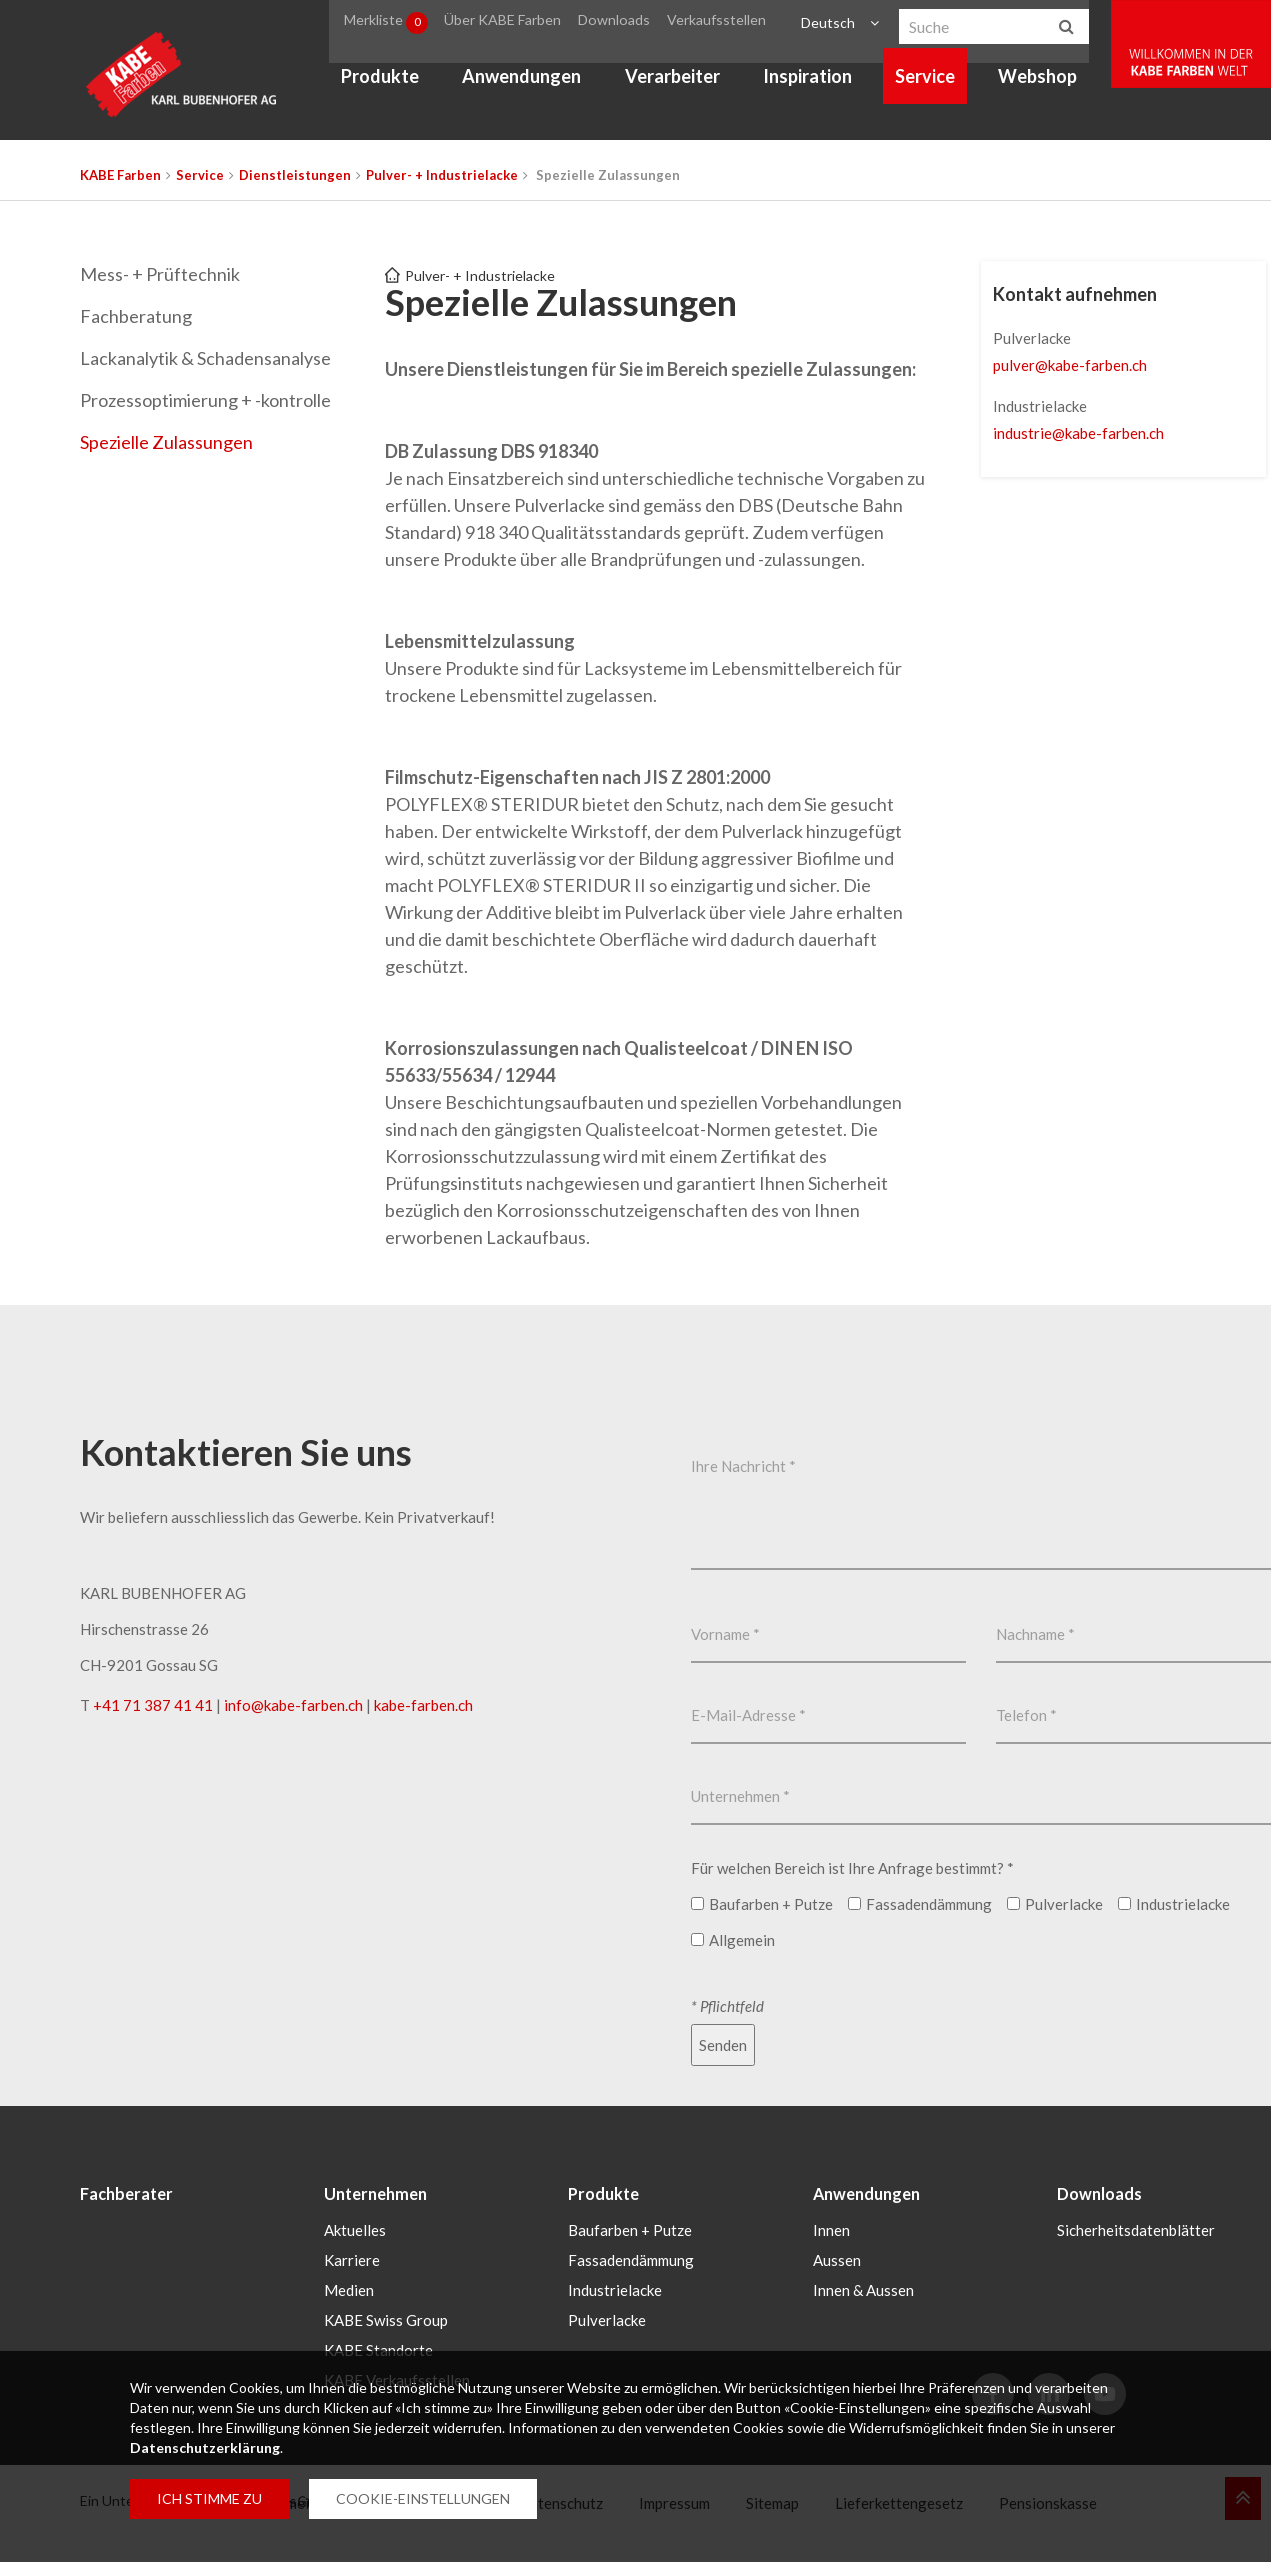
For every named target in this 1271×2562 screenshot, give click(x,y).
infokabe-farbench (293, 1705)
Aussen (837, 2258)
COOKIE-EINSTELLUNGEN (423, 2498)
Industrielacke (615, 2288)
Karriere (352, 2258)
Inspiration (819, 86)
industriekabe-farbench (1078, 433)
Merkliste (402, 24)
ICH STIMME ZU (209, 2498)
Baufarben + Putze (630, 2228)
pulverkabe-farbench (1070, 365)
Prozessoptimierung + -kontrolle (205, 400)
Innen (831, 2228)
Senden (723, 2045)
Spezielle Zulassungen (166, 442)
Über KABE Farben (523, 23)
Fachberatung (136, 316)
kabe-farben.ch (423, 1705)
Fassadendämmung (631, 2258)
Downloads (634, 23)
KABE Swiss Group (386, 2318)
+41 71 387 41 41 (153, 1705)
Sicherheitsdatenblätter (1136, 2228)
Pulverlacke (607, 2318)
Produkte (392, 86)
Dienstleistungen (295, 175)
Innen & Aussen (863, 2288)
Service (937, 86)
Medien (349, 2288)
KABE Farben (120, 175)
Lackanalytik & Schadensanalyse (205, 358)
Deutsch (837, 23)
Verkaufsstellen (732, 23)
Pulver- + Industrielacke (442, 175)
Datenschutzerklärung (205, 2447)
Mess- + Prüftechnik (160, 274)
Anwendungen (533, 86)
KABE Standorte (378, 2348)
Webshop (1049, 86)
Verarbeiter (683, 86)
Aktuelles (355, 2228)
